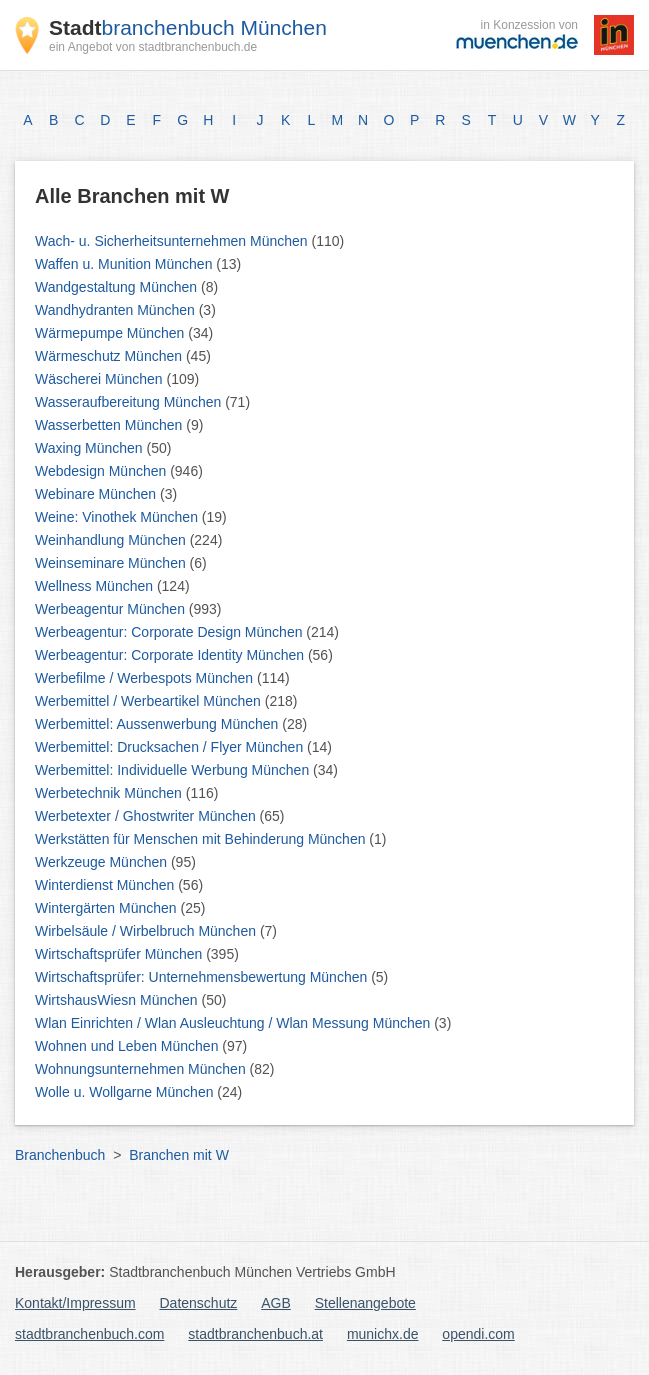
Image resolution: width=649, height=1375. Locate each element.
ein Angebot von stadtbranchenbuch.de (153, 47)
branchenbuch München (188, 27)
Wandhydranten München (117, 310)
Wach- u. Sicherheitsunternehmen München (173, 241)
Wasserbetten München (110, 425)
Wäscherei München (101, 379)
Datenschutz (199, 1303)
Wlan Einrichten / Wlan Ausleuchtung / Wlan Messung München (234, 1023)
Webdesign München (102, 471)
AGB (276, 1303)
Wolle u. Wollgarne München (126, 1092)
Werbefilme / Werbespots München (146, 678)
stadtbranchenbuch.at (255, 1334)
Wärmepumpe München (111, 333)
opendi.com (478, 1334)
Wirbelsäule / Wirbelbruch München (147, 931)
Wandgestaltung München (118, 287)
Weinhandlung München (112, 540)
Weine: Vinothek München (118, 517)
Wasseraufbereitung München (130, 402)
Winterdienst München (106, 885)
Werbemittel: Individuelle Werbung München (174, 770)
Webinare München (97, 494)
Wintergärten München (108, 908)
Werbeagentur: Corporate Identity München (171, 655)
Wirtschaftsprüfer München (120, 954)
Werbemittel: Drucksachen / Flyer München (171, 747)
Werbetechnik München (110, 793)
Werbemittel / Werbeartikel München (150, 701)
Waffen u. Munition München (125, 264)
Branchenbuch (60, 1155)
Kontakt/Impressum (75, 1303)
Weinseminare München (112, 563)
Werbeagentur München (112, 609)
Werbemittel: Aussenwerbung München (158, 724)
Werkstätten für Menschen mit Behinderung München (202, 839)
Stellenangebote (365, 1303)
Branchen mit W (179, 1155)
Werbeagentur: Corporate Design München (170, 632)
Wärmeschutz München (110, 356)
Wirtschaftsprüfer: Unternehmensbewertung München (203, 977)
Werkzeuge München (103, 862)
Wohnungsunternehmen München (142, 1069)
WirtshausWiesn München (118, 1000)
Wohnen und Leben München (128, 1046)
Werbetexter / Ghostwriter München (147, 816)
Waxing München (91, 448)
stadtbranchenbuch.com (89, 1334)
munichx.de (383, 1334)
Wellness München (96, 586)
